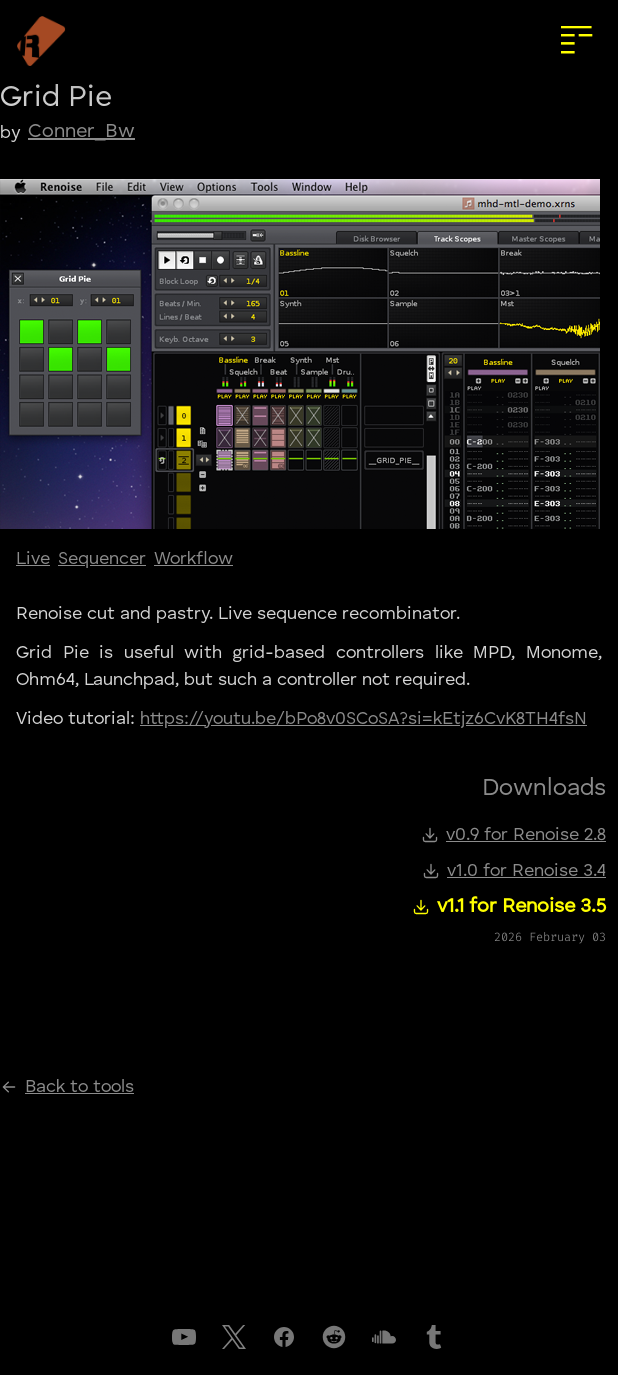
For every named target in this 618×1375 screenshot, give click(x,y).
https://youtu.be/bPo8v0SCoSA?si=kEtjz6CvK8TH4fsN (363, 719)
